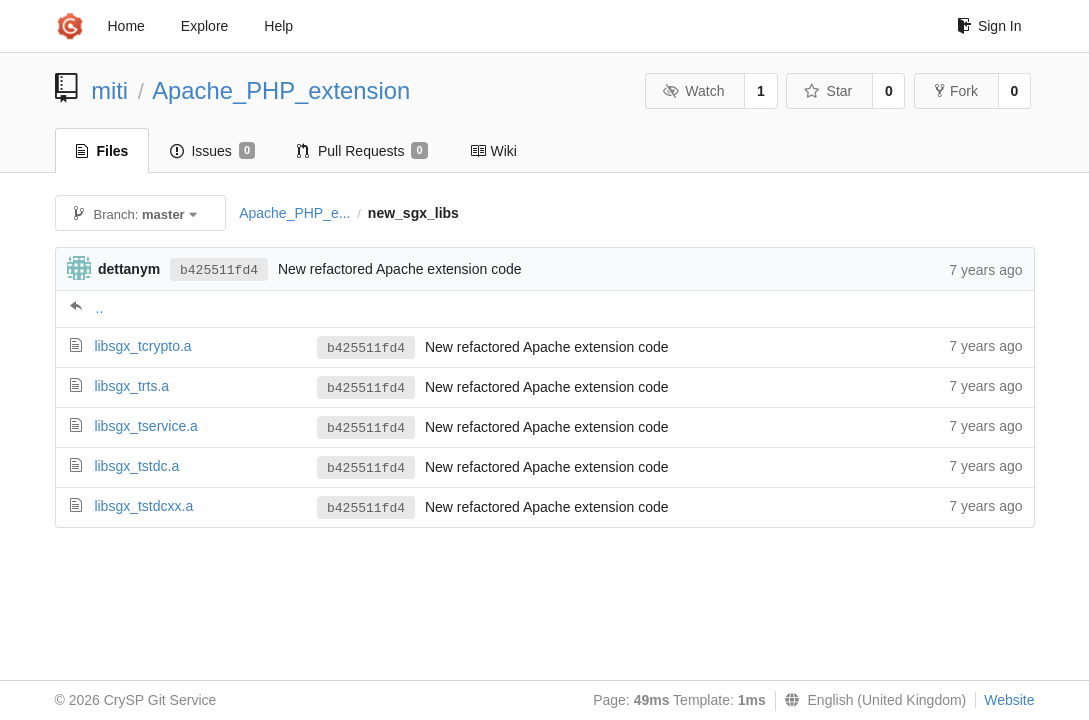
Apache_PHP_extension (281, 90)
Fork (956, 91)
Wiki (493, 151)
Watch (694, 91)
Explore (204, 26)
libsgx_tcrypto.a (142, 346)
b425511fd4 (219, 270)
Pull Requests (362, 151)
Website (1009, 700)
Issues (212, 151)
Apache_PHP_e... (294, 213)
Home (126, 26)
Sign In (989, 26)
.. (100, 308)
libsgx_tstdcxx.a (143, 506)
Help (278, 26)
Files (102, 151)
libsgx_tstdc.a (136, 466)
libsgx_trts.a (131, 386)
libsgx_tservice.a (146, 426)
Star (828, 91)
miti (109, 90)
